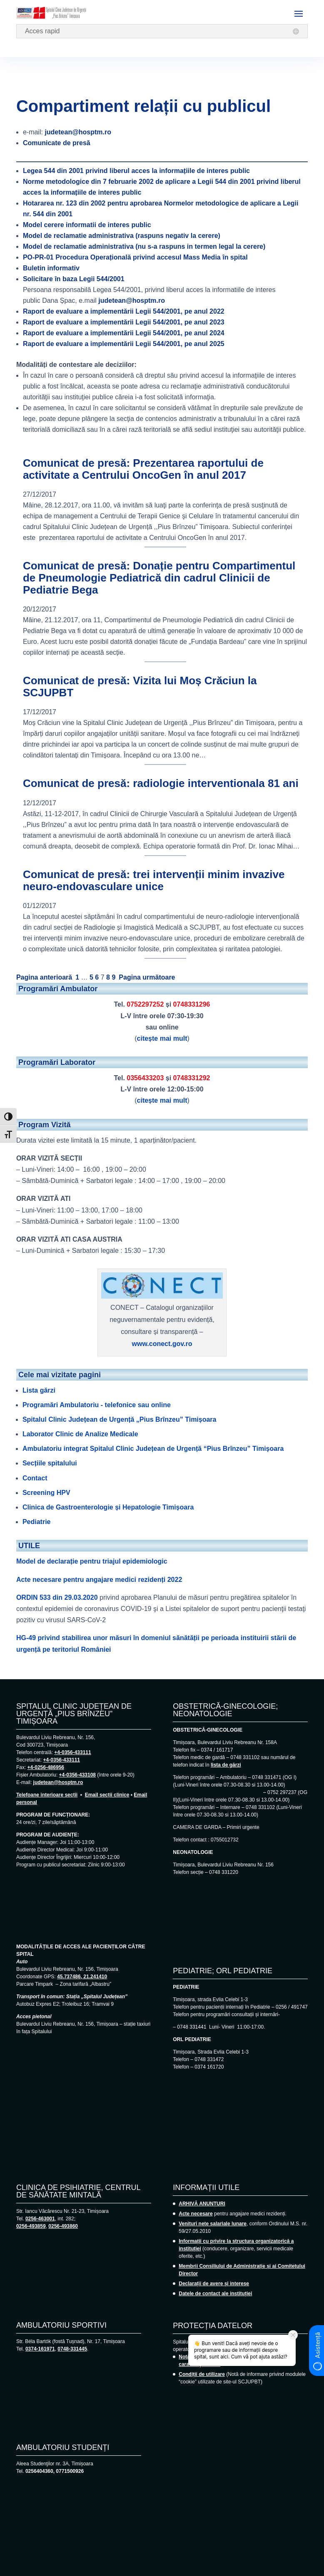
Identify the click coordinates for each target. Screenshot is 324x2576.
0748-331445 (72, 2349)
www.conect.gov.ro (162, 1343)
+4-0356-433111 (72, 1752)
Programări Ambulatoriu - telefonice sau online (96, 1404)
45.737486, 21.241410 (82, 1977)
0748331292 (191, 1077)
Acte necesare (195, 2214)
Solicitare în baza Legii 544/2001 (74, 278)
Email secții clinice (107, 1795)
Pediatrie (36, 1521)
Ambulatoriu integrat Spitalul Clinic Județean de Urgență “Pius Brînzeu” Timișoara (153, 1448)
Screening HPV (46, 1492)
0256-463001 (40, 2219)
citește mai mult (162, 1038)
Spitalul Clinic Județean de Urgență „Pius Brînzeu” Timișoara (119, 1419)
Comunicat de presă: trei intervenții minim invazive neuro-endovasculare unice (154, 880)
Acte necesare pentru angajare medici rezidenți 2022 (99, 1579)
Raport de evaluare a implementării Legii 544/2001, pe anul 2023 (123, 322)
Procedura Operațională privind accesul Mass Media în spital (135, 257)
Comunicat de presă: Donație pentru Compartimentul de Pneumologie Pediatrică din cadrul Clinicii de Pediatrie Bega (159, 578)
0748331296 (191, 1004)
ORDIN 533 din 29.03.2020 (57, 1597)
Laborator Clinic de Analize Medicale (80, 1434)
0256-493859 (31, 2226)
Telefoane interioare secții (46, 1795)
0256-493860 (63, 2226)
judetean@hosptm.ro (78, 132)
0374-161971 (40, 2349)
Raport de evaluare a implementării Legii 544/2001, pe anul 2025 (123, 343)
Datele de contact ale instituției (215, 2293)
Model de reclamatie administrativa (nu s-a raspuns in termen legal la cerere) (144, 246)
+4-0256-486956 (45, 1767)
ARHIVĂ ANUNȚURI (202, 2204)
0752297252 (145, 1004)
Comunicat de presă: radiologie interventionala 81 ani (161, 783)
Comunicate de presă (56, 142)
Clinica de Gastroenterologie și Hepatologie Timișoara (108, 1507)
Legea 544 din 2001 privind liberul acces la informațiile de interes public (136, 170)
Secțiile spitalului (49, 1463)
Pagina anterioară (44, 977)
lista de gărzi (226, 1765)
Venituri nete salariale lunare (213, 2224)
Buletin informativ (51, 268)
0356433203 (145, 1077)
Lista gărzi (38, 1390)
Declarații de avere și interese (214, 2283)
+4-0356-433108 (77, 1775)
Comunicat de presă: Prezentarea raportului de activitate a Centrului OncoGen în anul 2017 (143, 469)
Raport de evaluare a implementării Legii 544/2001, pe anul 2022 (123, 311)
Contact (34, 1478)
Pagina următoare (147, 977)
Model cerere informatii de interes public (87, 224)
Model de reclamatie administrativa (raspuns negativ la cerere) (121, 235)
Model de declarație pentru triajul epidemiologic (91, 1561)
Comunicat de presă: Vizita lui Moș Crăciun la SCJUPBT (140, 686)
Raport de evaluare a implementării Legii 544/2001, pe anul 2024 (123, 333)
